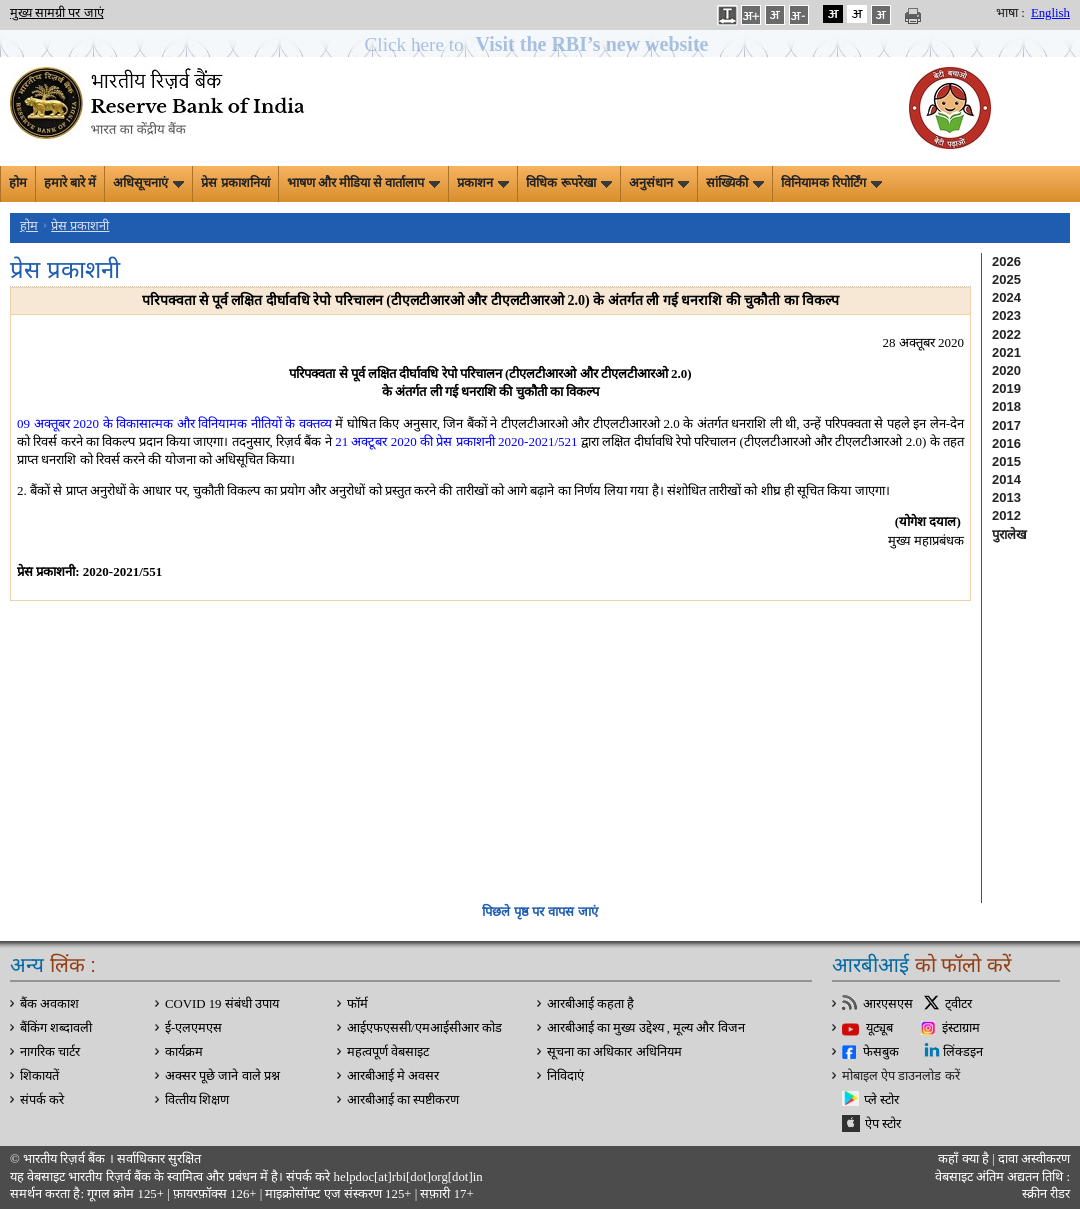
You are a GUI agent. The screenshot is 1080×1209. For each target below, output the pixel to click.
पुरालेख (1009, 534)
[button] (540, 44)
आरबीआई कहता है (590, 1004)
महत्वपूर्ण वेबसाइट (388, 1052)
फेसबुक (881, 1052)
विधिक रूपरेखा (568, 183)
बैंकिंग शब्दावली (56, 1028)
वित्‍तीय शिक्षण (197, 1100)
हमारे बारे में (70, 183)
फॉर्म (357, 1004)
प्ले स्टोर (881, 1100)
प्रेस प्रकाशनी (80, 226)
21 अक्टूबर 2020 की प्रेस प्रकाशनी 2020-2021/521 (456, 441)
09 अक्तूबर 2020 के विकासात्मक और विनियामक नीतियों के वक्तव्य (174, 423)
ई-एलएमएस (193, 1028)
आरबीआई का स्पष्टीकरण (403, 1100)
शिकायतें (39, 1076)
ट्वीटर (958, 1004)
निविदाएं (565, 1076)
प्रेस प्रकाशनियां (235, 183)
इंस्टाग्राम (961, 1028)
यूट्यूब (879, 1028)
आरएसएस (888, 1004)
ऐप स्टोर (883, 1124)
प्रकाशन (483, 183)
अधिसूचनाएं (148, 183)
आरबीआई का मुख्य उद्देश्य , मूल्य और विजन (646, 1028)
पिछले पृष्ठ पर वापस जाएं (539, 911)
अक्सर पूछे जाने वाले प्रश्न (222, 1076)
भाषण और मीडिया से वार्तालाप (364, 183)
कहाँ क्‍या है (965, 1159)
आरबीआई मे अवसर (393, 1076)
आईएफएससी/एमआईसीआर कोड (424, 1028)
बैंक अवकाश (49, 1004)
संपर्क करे (42, 1100)
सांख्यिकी (735, 183)
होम (18, 183)
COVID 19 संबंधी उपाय (222, 1004)
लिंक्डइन (963, 1052)
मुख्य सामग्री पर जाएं (57, 13)
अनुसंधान (659, 183)
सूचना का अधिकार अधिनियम (614, 1052)
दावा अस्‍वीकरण (1034, 1159)
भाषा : (1010, 13)
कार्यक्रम (184, 1052)
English (1050, 13)
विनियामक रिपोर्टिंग (831, 183)
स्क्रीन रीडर (1046, 1194)
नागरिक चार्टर (50, 1052)
